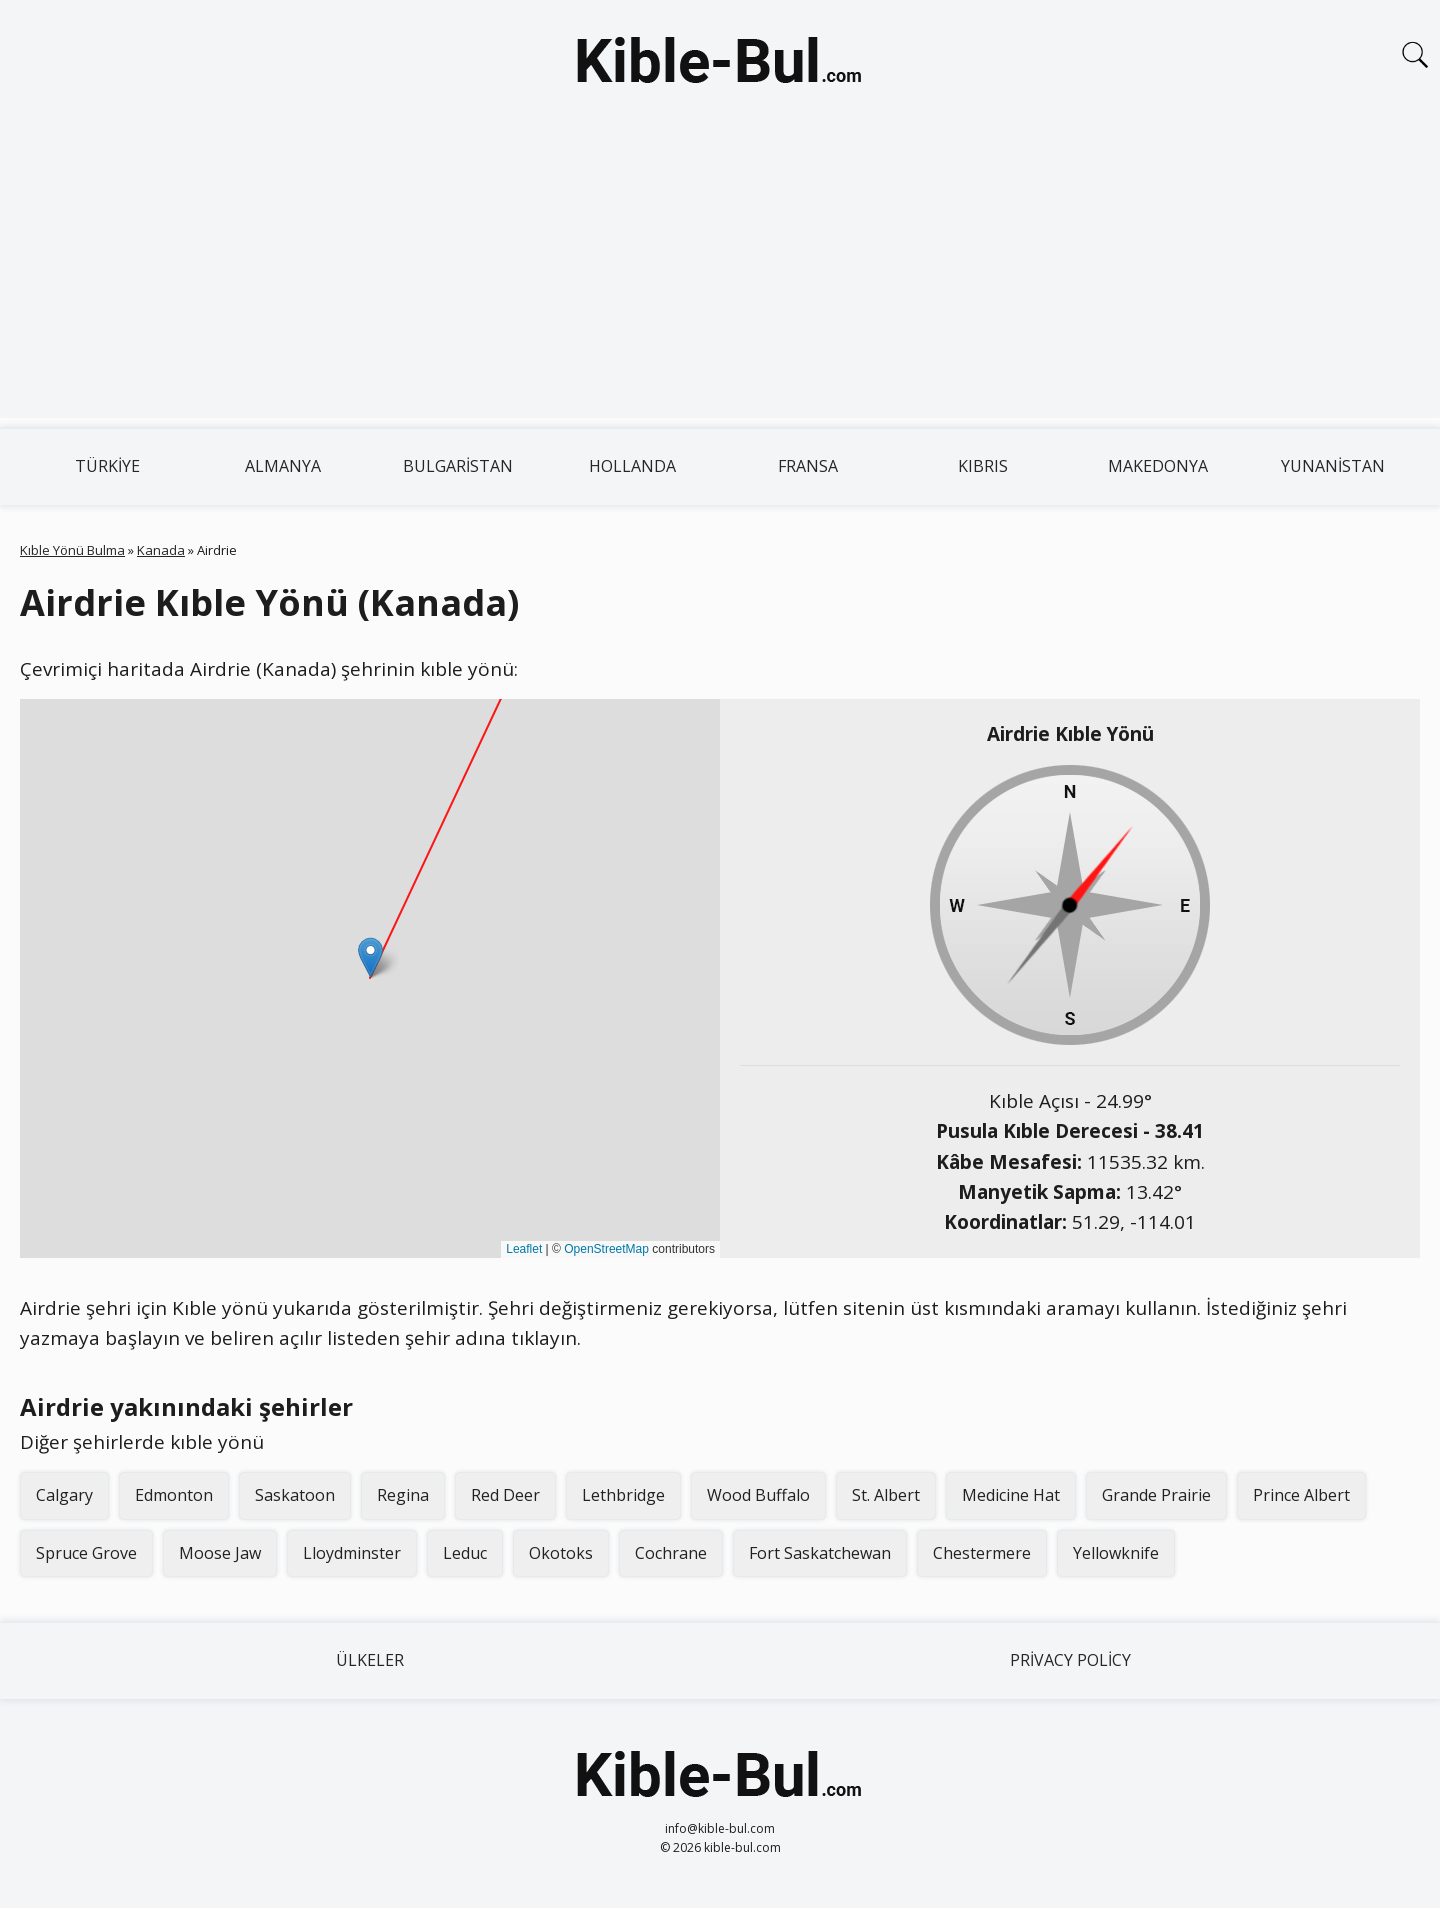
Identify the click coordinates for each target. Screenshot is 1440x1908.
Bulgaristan (458, 466)
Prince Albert (1301, 1495)
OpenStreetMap (606, 1249)
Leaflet (524, 1249)
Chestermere (982, 1553)
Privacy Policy (1070, 1660)
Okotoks (561, 1553)
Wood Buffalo (758, 1495)
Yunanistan (1333, 466)
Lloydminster (352, 1553)
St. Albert (886, 1495)
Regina (403, 1495)
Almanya (283, 466)
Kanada (161, 550)
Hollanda (632, 466)
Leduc (465, 1553)
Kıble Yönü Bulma (72, 550)
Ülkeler (370, 1660)
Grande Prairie (1156, 1495)
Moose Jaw (220, 1553)
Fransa (808, 466)
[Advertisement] (720, 278)
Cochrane (671, 1553)
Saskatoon (295, 1495)
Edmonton (174, 1495)
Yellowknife (1116, 1553)
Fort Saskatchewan (820, 1553)
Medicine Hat (1011, 1495)
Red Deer (505, 1495)
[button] (370, 957)
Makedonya (1158, 466)
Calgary (64, 1495)
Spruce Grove (86, 1553)
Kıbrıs (983, 466)
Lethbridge (623, 1495)
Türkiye (107, 466)
